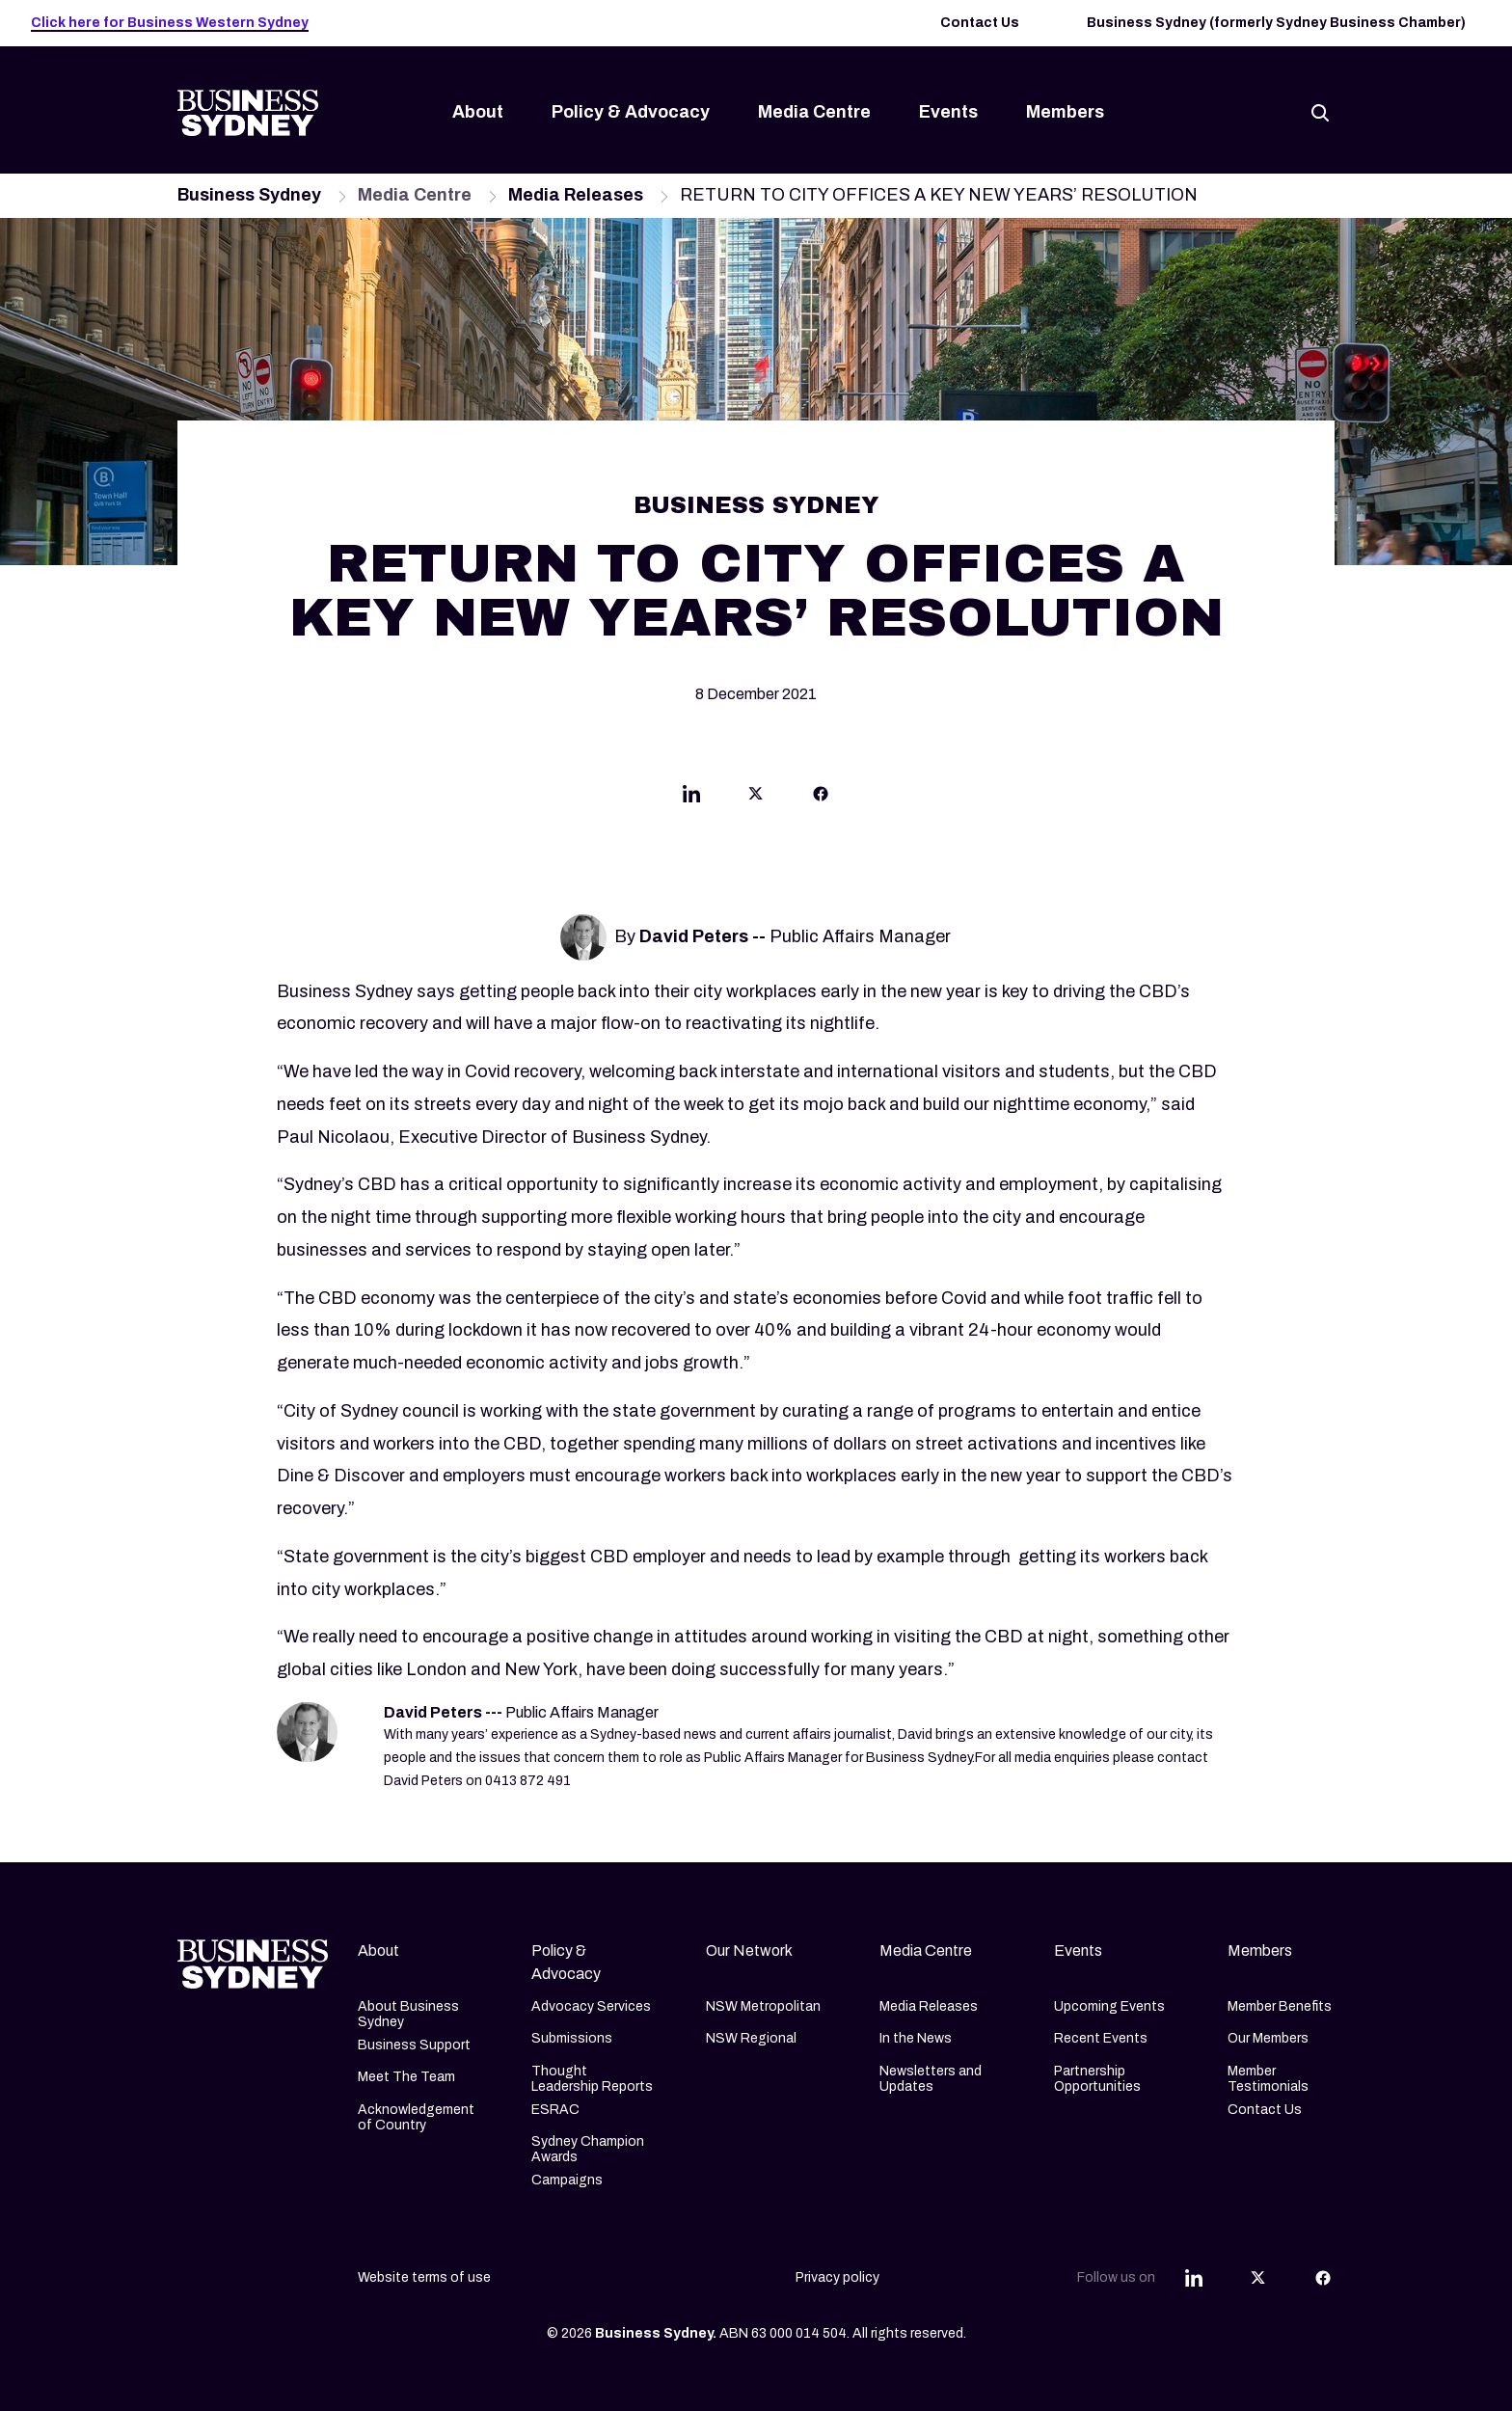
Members (1065, 112)
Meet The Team (406, 2077)
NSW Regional (751, 2038)
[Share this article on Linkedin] (691, 798)
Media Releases (928, 2006)
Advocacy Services (591, 2006)
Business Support (414, 2045)
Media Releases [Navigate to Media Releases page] (575, 194)
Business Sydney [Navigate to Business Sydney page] (249, 194)
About (477, 112)
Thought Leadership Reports (592, 2079)
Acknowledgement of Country (416, 2117)
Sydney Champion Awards (587, 2149)
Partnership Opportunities (1097, 2079)
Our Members (1268, 2038)
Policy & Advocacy (631, 112)
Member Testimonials (1268, 2079)
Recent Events (1101, 2038)
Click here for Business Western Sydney (170, 22)
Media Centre (814, 112)
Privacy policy (837, 2277)
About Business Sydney (408, 2014)
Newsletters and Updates (930, 2079)
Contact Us (979, 22)
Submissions (571, 2038)
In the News (915, 2038)
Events (948, 112)
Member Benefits (1280, 2006)
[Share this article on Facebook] (820, 798)
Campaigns (567, 2180)
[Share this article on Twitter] (756, 798)
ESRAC (555, 2109)
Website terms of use (424, 2277)
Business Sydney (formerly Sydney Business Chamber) (1276, 22)
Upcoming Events (1109, 2006)
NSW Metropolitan (763, 2006)
